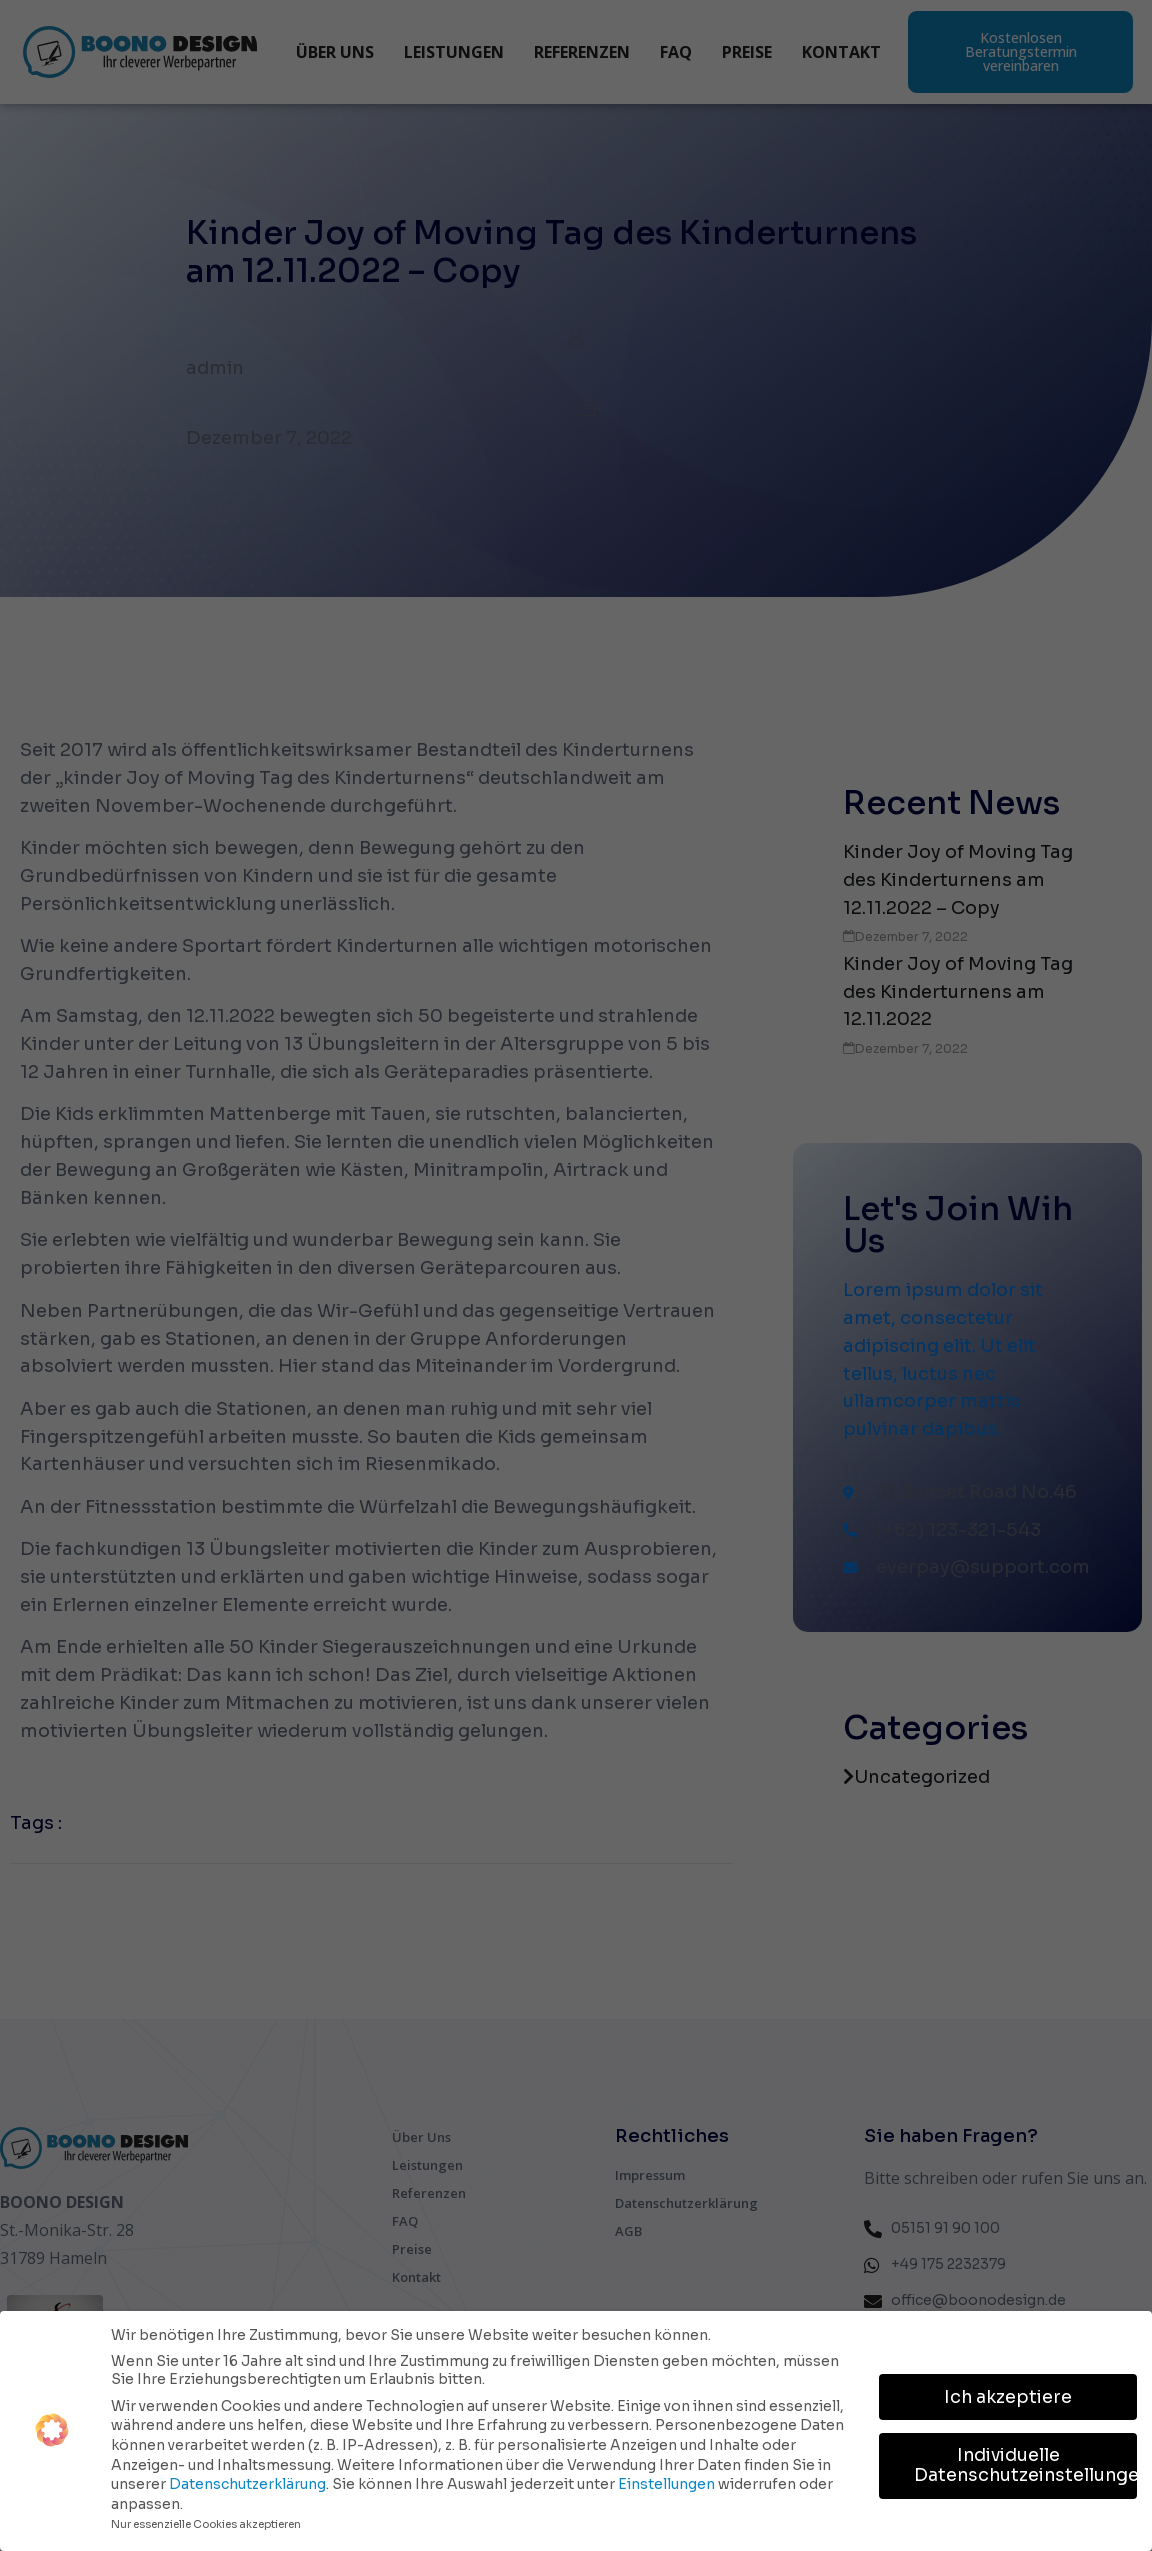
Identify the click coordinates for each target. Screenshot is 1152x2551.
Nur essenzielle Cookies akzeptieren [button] (206, 2523)
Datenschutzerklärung (247, 2483)
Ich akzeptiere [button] (1008, 2396)
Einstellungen (666, 2483)
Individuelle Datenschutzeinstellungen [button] (1025, 2465)
